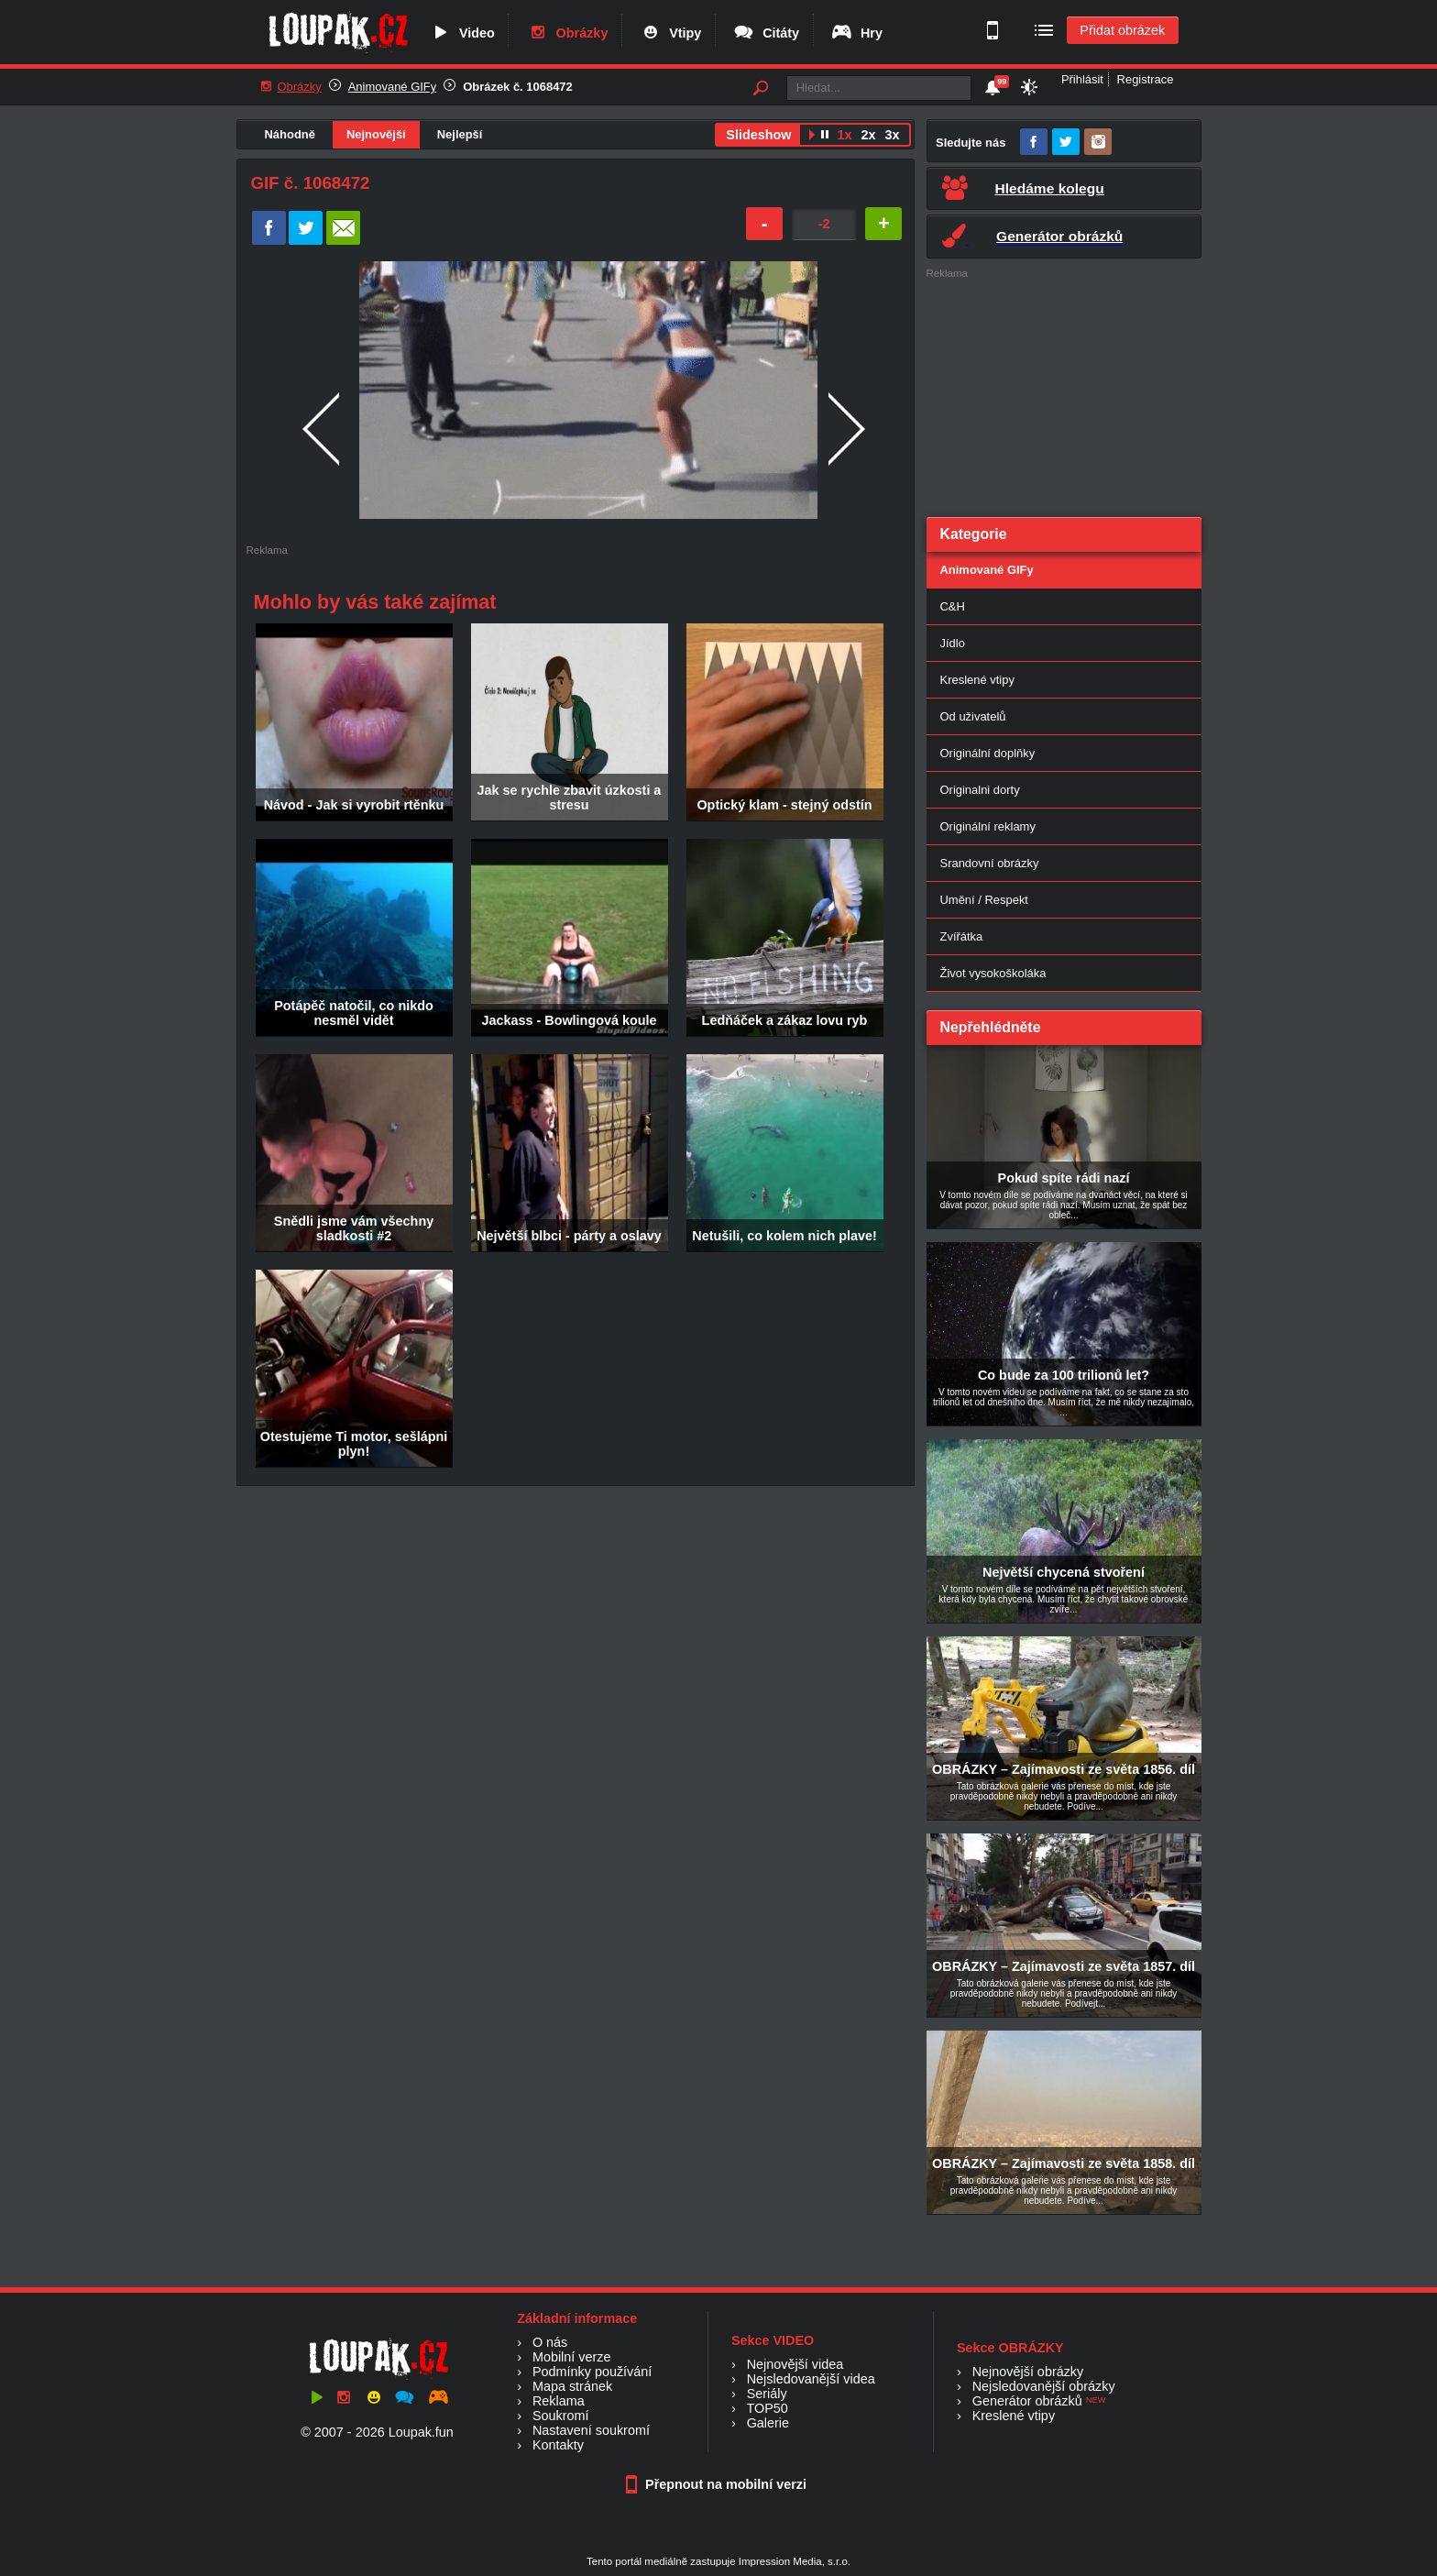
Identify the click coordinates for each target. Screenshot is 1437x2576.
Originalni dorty (980, 790)
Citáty (765, 33)
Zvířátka (961, 936)
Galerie (768, 2423)
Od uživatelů (973, 716)
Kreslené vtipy (977, 680)
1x (844, 134)
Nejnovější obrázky (1028, 2371)
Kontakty (558, 2445)
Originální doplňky (988, 753)
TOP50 (766, 2408)
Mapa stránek (572, 2386)
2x (868, 134)
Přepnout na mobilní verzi (718, 2484)
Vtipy (670, 33)
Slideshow (758, 134)
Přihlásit (1082, 79)
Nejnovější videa (795, 2364)
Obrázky (567, 33)
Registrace (1145, 79)
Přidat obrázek (1122, 30)
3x (891, 134)
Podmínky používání (592, 2371)
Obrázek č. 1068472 (518, 87)
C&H (952, 606)
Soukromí (560, 2415)
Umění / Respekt (984, 900)
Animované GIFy (392, 87)
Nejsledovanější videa (811, 2379)
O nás (549, 2342)
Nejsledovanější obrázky (1043, 2386)
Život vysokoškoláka (993, 973)
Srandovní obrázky (989, 863)
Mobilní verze (571, 2357)
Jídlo (952, 643)
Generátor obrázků (1027, 2401)
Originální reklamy (988, 826)
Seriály (767, 2393)
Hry (856, 33)
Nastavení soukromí (591, 2430)
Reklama (558, 2401)
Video (462, 33)
